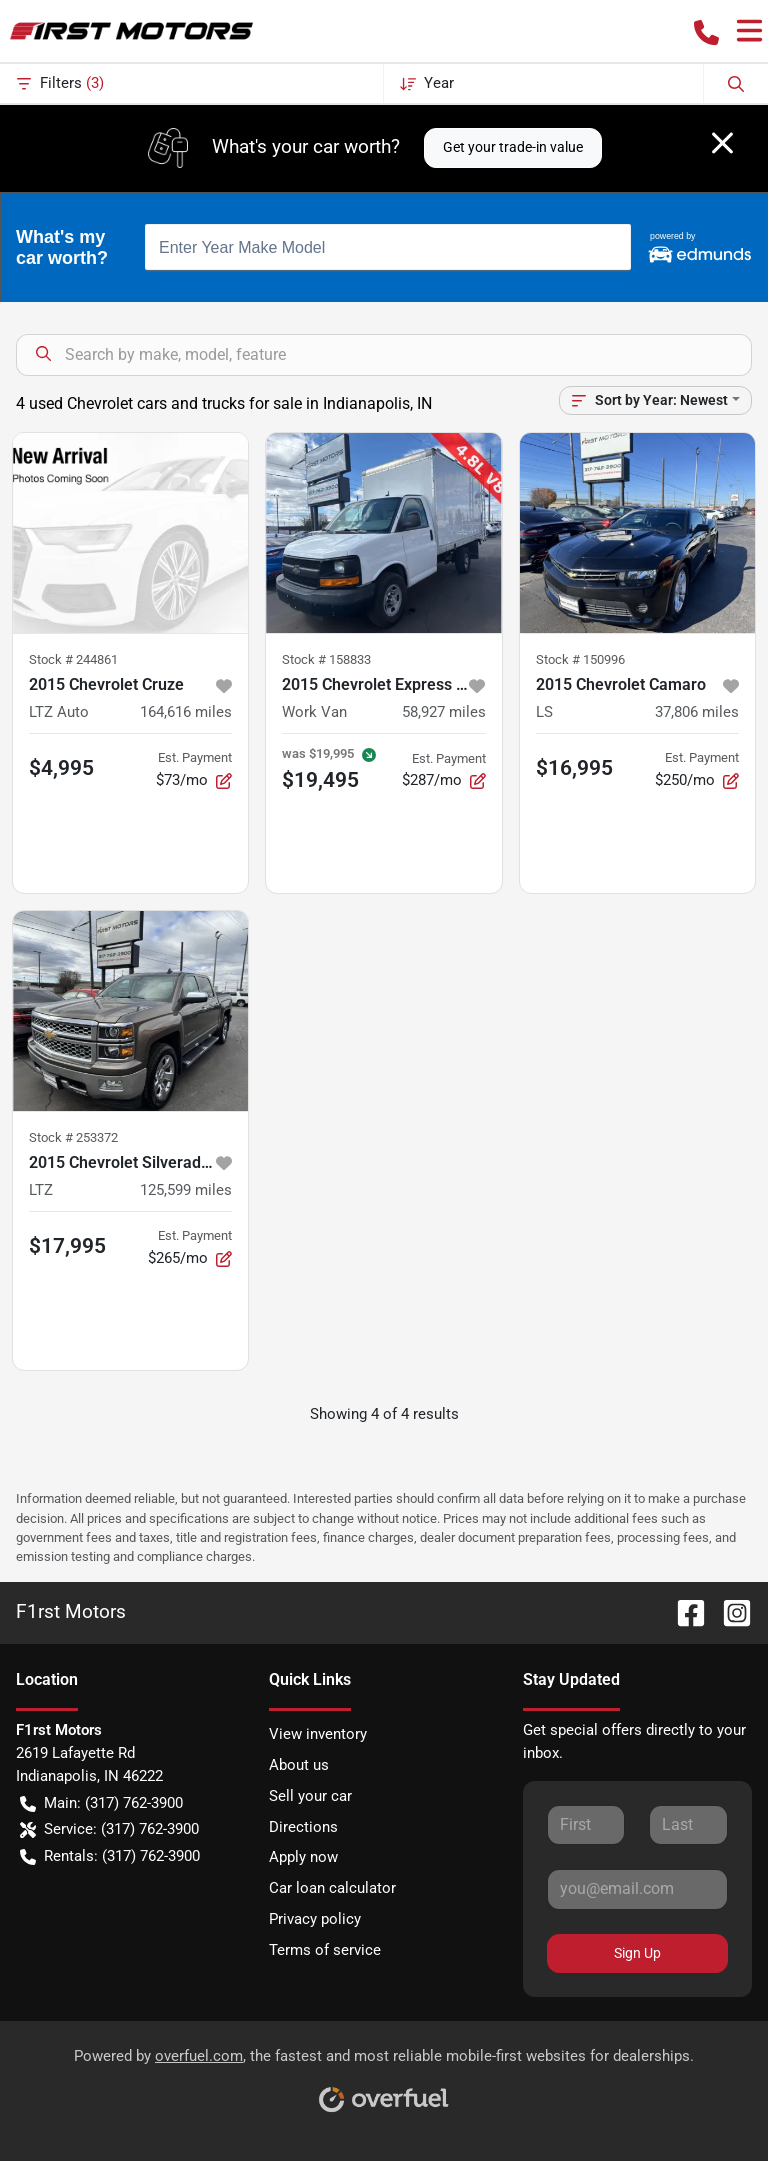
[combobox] (388, 247)
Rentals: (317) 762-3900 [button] (110, 1856)
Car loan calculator (332, 1888)
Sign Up (637, 1953)
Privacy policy (315, 1919)
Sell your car (310, 1796)
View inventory (318, 1734)
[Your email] (637, 1889)
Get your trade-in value (513, 147)
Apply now (303, 1857)
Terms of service (325, 1950)
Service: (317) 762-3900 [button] (109, 1829)
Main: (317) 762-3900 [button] (101, 1803)
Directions (303, 1827)
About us (299, 1765)
